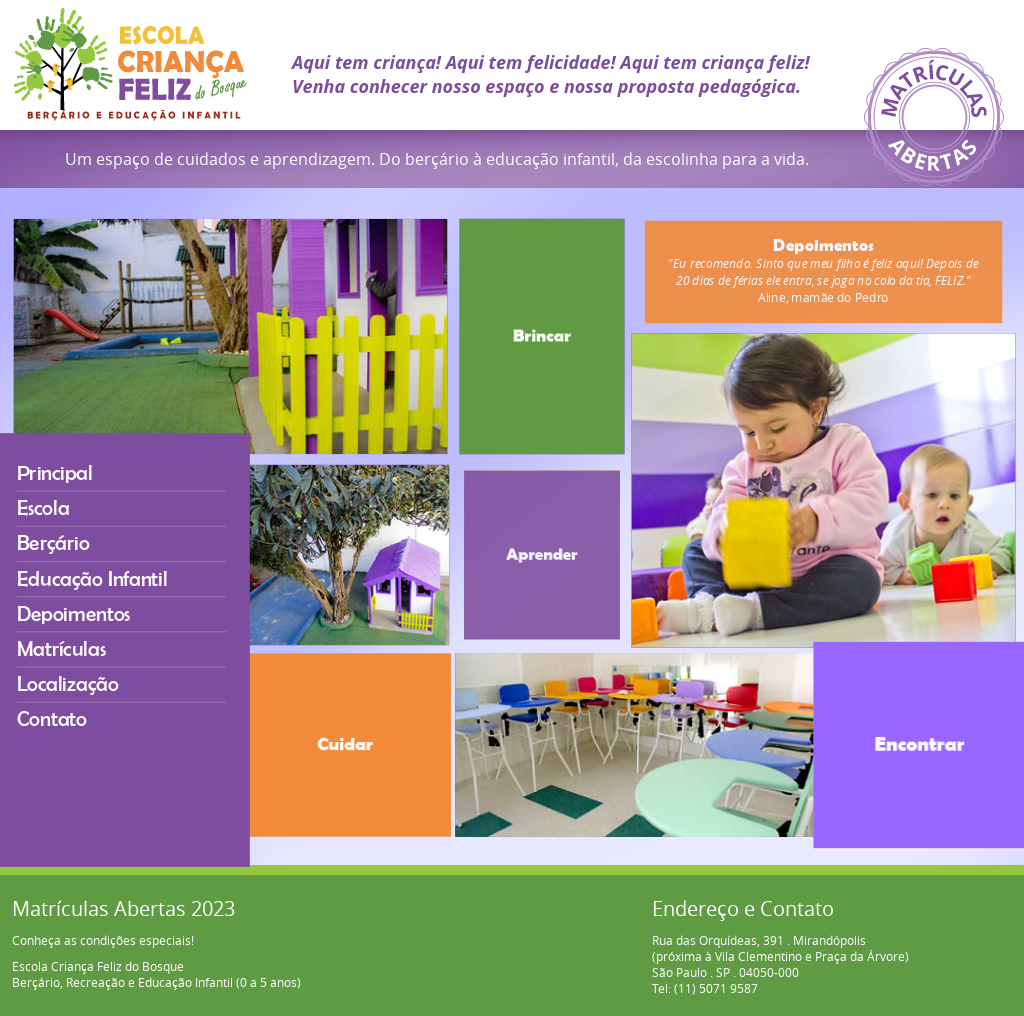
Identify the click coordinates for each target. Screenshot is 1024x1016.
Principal (64, 499)
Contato (62, 709)
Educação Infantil (96, 589)
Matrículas (70, 649)
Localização (75, 679)
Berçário (63, 559)
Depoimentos (80, 619)
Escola (54, 529)
